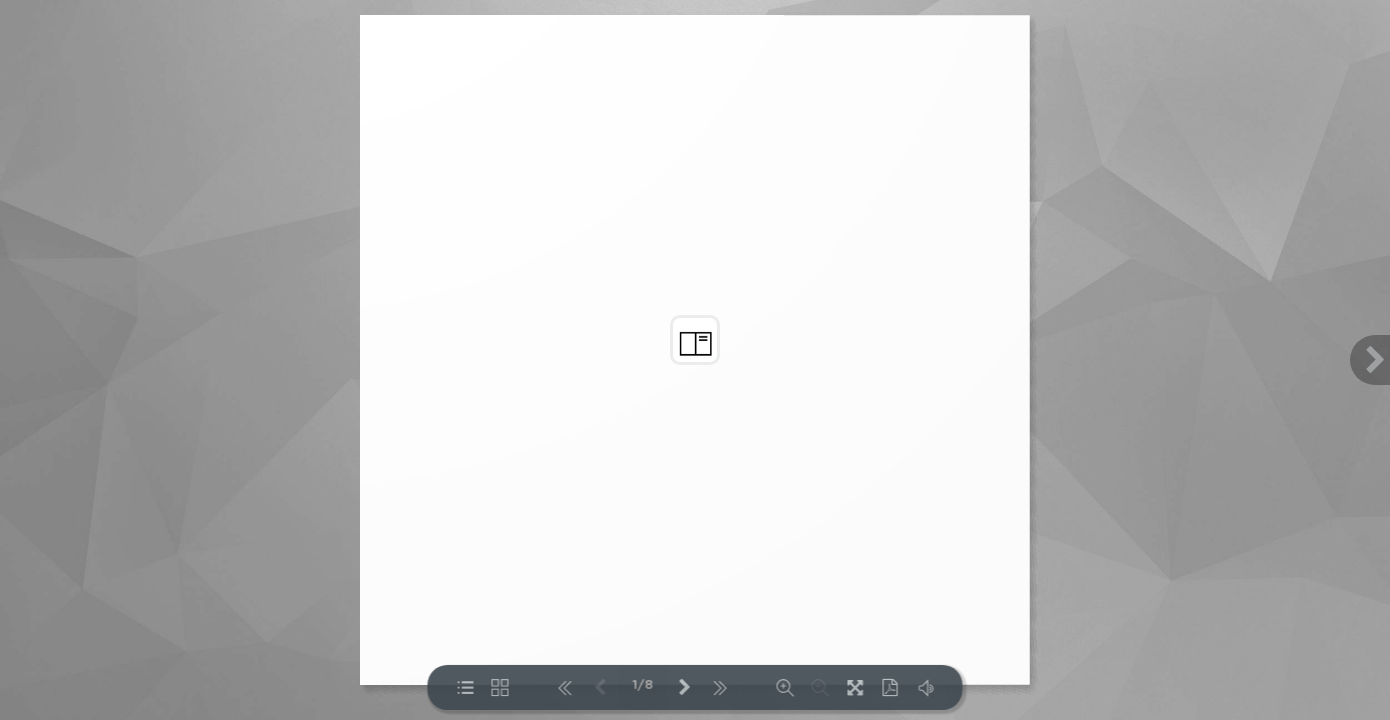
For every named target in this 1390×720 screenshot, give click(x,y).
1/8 (642, 685)
